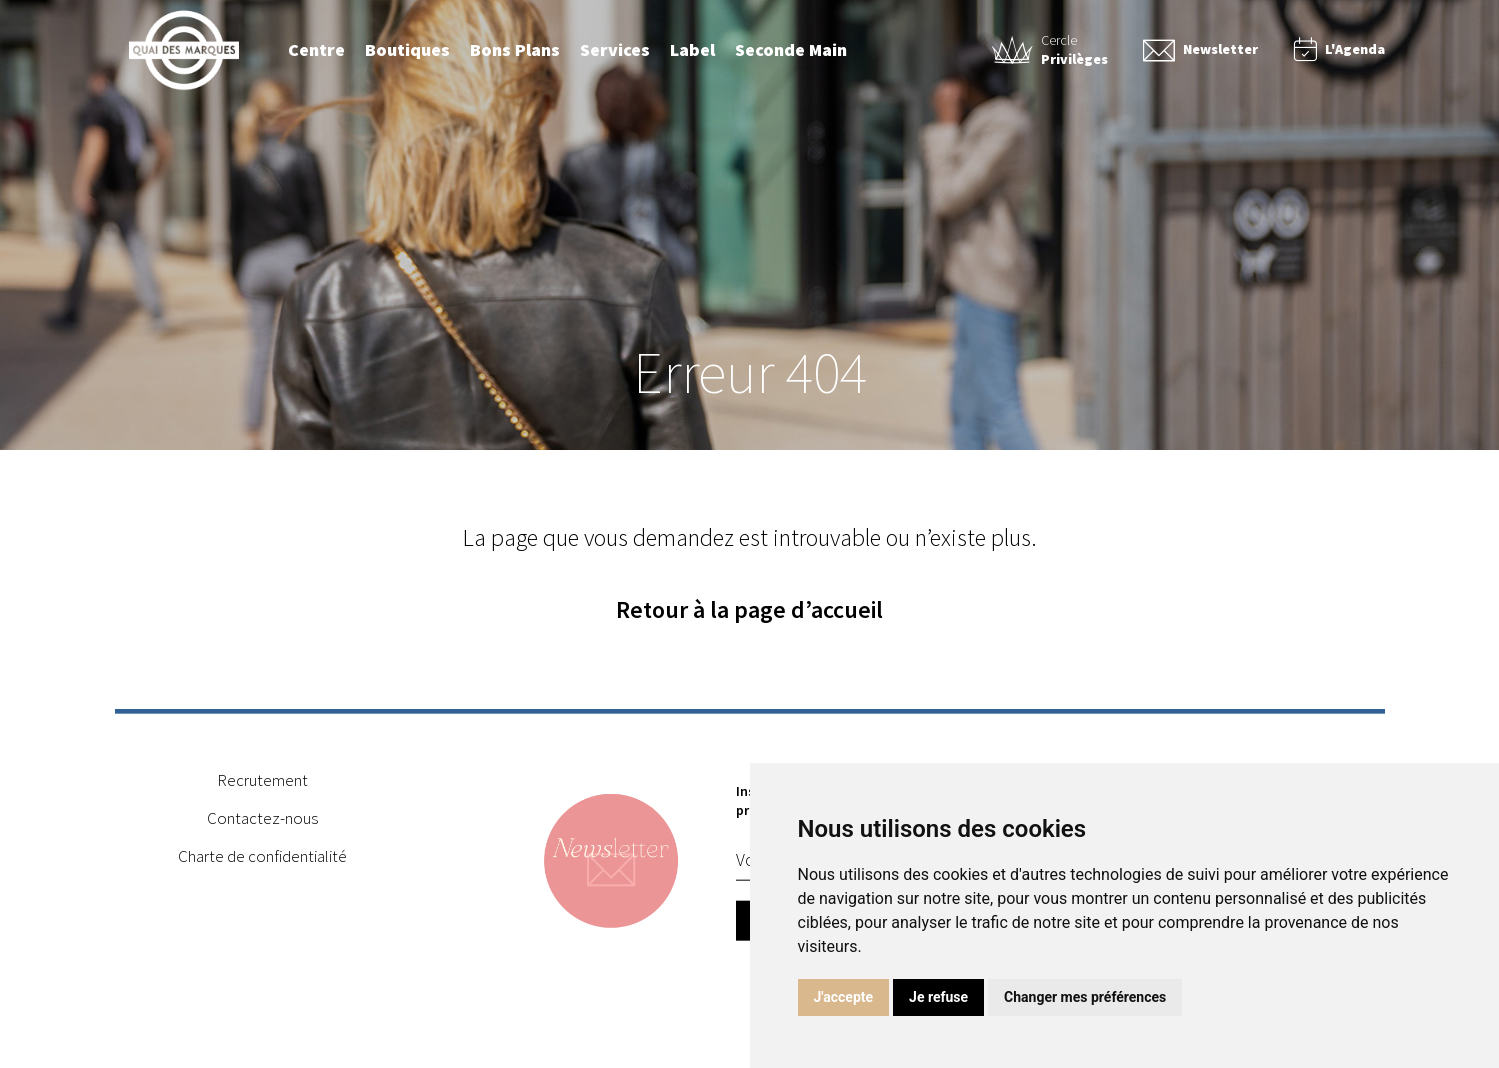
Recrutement (262, 783)
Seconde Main (791, 49)
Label (692, 49)
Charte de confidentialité (262, 859)
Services (615, 49)
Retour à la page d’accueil (749, 609)
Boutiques (407, 49)
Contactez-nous (262, 821)
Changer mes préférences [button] (1085, 997)
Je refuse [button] (938, 997)
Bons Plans (515, 49)
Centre (316, 49)
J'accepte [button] (844, 997)
